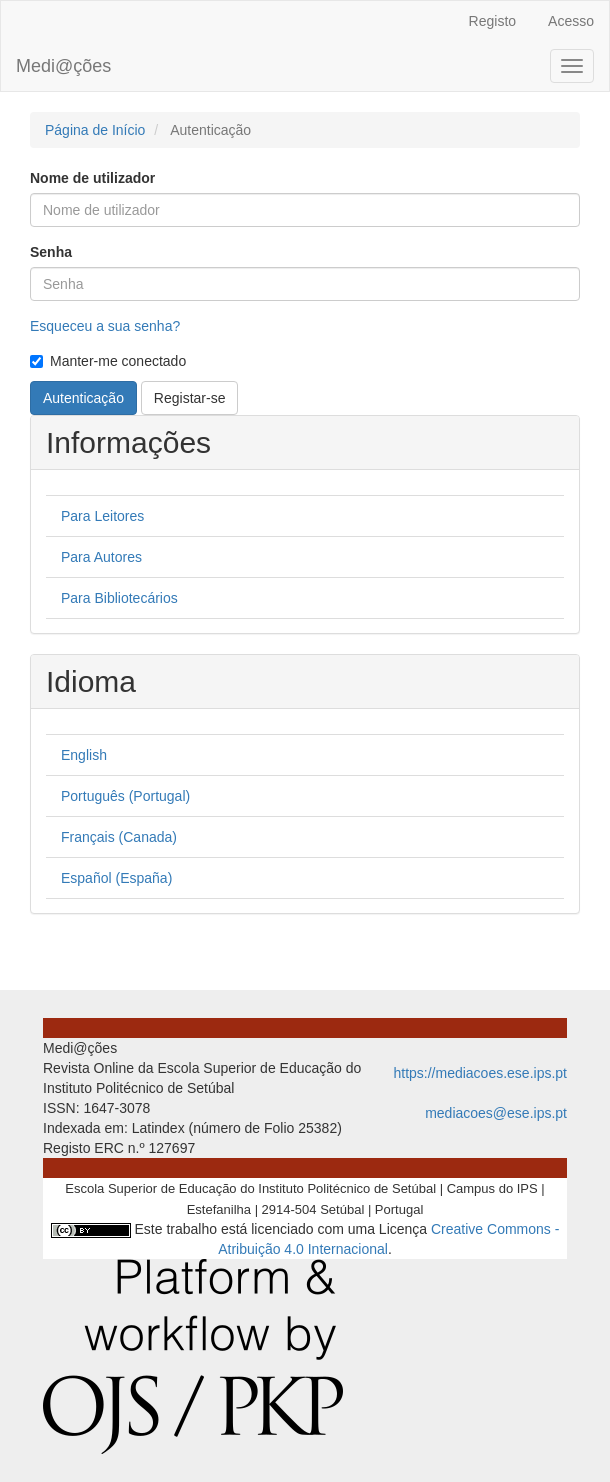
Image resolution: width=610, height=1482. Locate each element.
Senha (51, 252)
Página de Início (95, 130)
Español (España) (116, 878)
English (84, 755)
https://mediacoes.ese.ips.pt (480, 1073)
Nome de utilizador (92, 178)
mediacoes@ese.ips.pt (496, 1113)
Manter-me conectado (108, 361)
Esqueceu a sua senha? (105, 326)
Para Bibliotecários (119, 598)
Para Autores (101, 557)
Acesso (571, 21)
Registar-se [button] (190, 398)
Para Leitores (102, 516)
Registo (492, 21)
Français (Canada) (119, 837)
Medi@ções (63, 66)
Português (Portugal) (125, 796)
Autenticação (83, 398)
